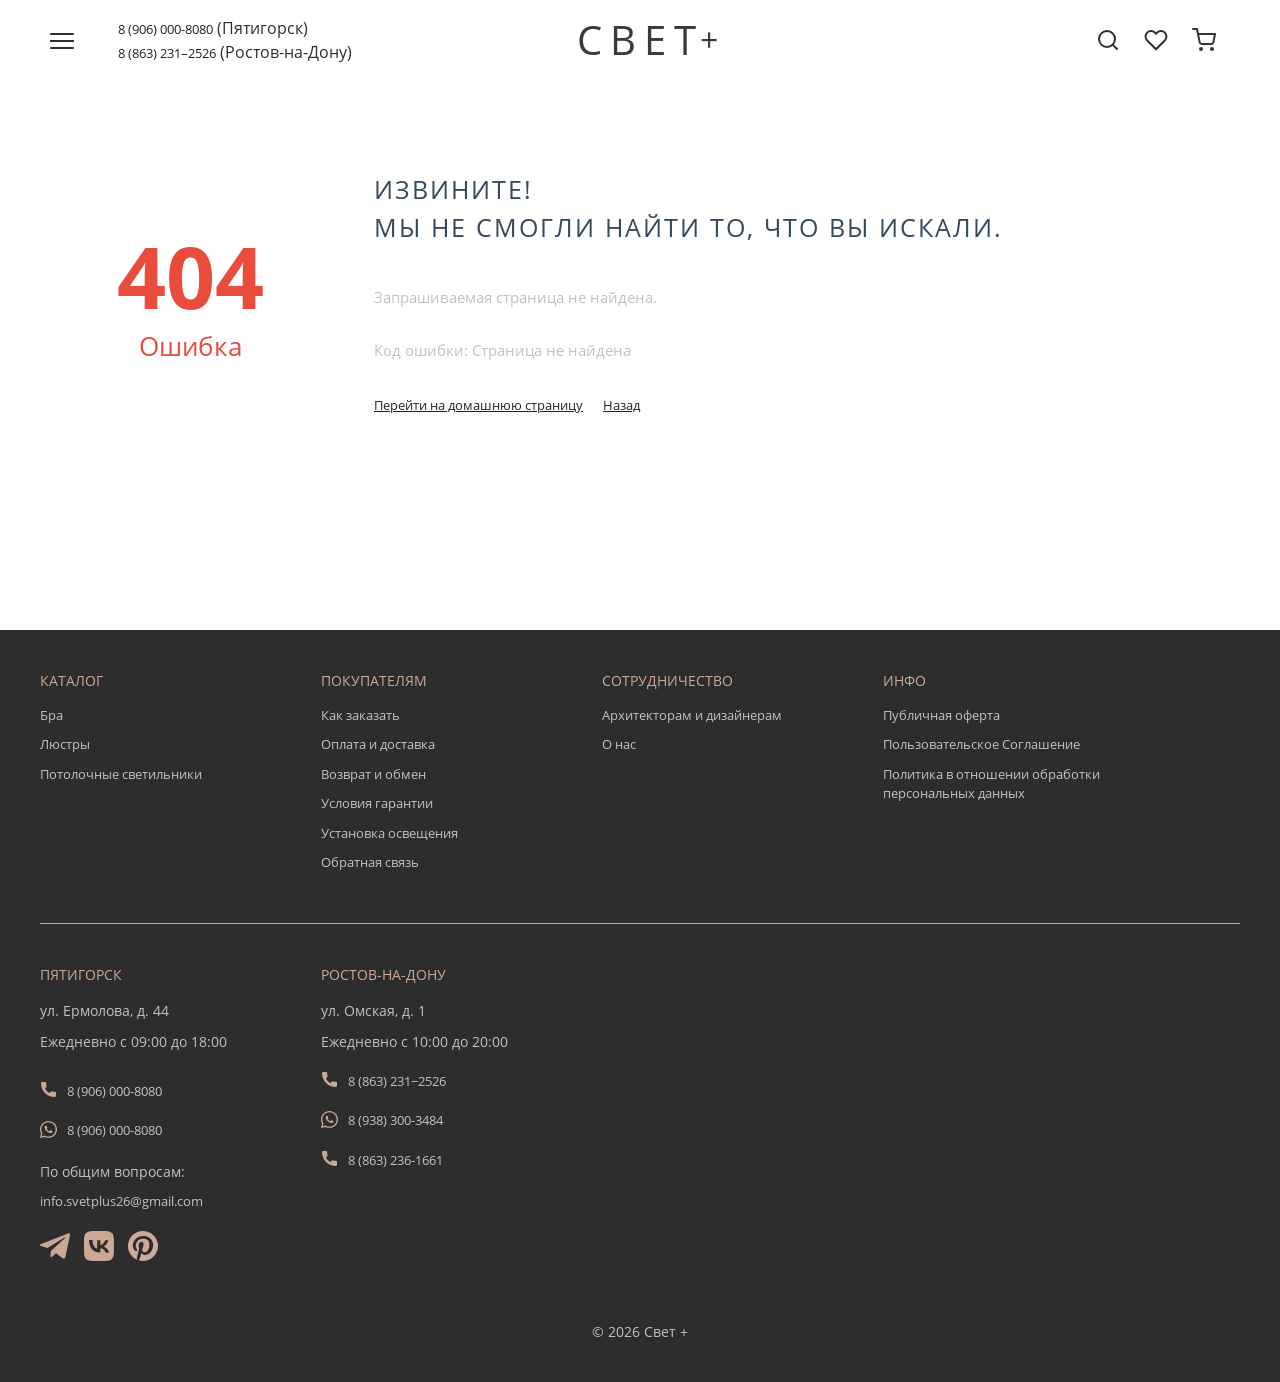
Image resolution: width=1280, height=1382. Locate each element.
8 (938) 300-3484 (395, 1120)
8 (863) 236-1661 (395, 1160)
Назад (621, 405)
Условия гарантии (377, 803)
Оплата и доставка (378, 744)
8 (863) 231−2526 (397, 1081)
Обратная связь (370, 862)
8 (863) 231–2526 (167, 53)
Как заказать (360, 715)
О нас (619, 744)
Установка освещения (389, 833)
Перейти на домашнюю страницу (478, 405)
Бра (51, 715)
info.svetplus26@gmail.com (121, 1201)
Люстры (65, 744)
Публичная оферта (941, 715)
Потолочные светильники (121, 774)
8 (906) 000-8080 (165, 29)
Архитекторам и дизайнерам (692, 715)
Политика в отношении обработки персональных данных (991, 784)
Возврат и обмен (373, 774)
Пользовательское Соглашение (981, 744)
